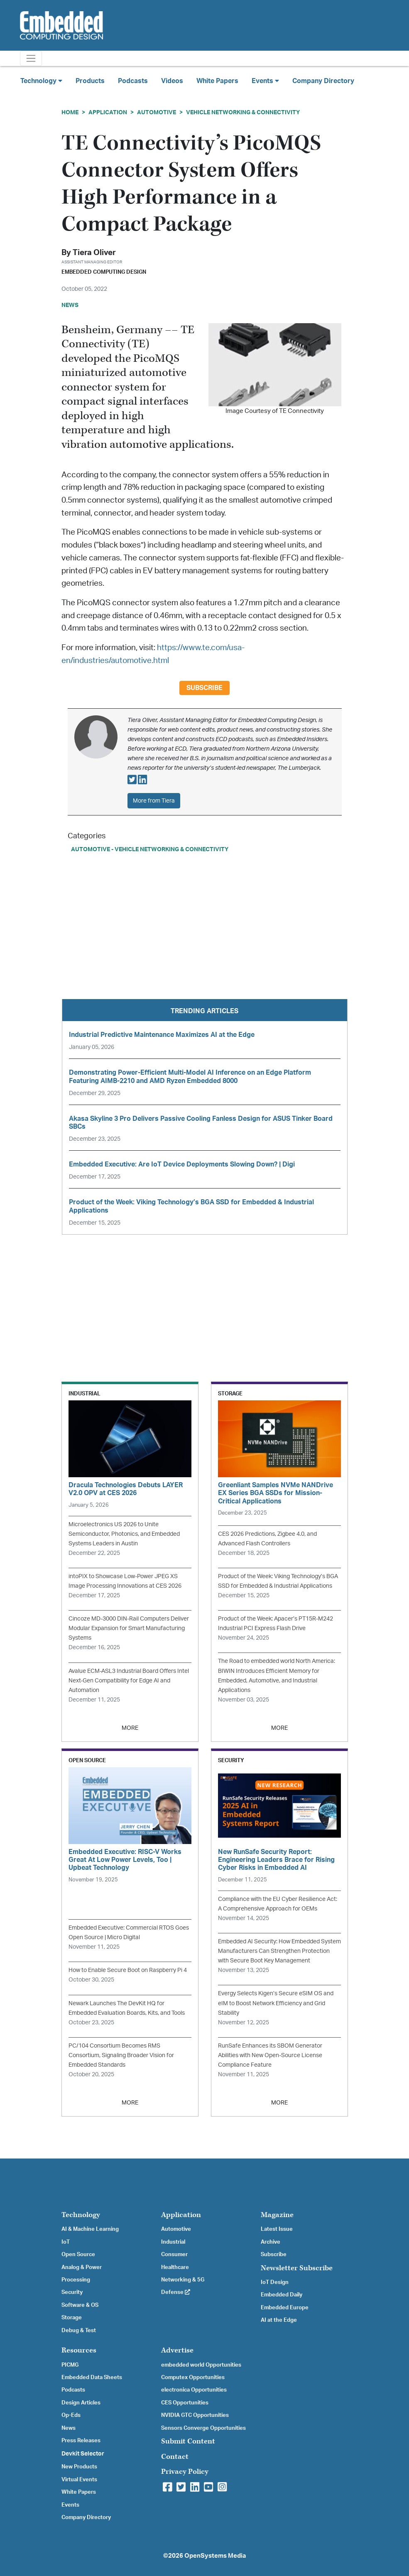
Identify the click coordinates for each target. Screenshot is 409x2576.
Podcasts (133, 81)
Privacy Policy (184, 2471)
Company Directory (323, 81)
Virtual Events (79, 2479)
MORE (130, 1728)
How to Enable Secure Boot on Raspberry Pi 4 (128, 1970)
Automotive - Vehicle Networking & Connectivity (149, 849)
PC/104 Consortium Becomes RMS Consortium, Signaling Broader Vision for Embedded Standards (121, 2055)
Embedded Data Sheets (91, 2377)
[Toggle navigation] (31, 58)
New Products (79, 2466)
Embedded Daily (281, 2294)
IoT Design (275, 2282)
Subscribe (204, 688)
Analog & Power (81, 2267)
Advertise (177, 2350)
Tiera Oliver (94, 253)
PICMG (69, 2364)
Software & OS (79, 2305)
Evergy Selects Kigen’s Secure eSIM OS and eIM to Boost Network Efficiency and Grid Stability (275, 2003)
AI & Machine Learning (90, 2229)
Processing (75, 2279)
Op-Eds (71, 2415)
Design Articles (80, 2402)
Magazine (277, 2215)
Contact (175, 2456)
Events (70, 2504)
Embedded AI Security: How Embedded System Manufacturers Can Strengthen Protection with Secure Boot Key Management (279, 1951)
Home (69, 112)
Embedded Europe (285, 2307)
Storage (71, 2317)
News (68, 2428)
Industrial (173, 2242)
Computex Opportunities (193, 2377)
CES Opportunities (184, 2402)
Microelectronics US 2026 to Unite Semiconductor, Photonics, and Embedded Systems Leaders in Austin (124, 1534)
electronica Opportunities (194, 2389)
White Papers (217, 81)
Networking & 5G (182, 2279)
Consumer (174, 2254)
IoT (65, 2242)
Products (90, 81)
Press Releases (80, 2440)
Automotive (156, 112)
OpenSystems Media (215, 2556)
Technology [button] (41, 80)
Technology (80, 2215)
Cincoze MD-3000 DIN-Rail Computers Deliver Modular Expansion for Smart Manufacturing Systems (129, 1628)
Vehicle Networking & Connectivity (243, 112)
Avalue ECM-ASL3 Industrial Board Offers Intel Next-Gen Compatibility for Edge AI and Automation (129, 1680)
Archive (270, 2242)
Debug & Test (78, 2330)
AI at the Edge (279, 2320)
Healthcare (175, 2267)
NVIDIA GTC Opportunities (195, 2415)
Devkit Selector (82, 2454)
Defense (175, 2292)
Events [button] (265, 80)
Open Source (78, 2254)
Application (107, 112)
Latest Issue (277, 2229)
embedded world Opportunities (201, 2364)
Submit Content (188, 2441)
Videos (172, 81)
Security (72, 2292)
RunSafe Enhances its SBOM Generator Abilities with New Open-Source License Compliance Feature (270, 2055)
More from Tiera (154, 801)
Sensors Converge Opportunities (203, 2428)
